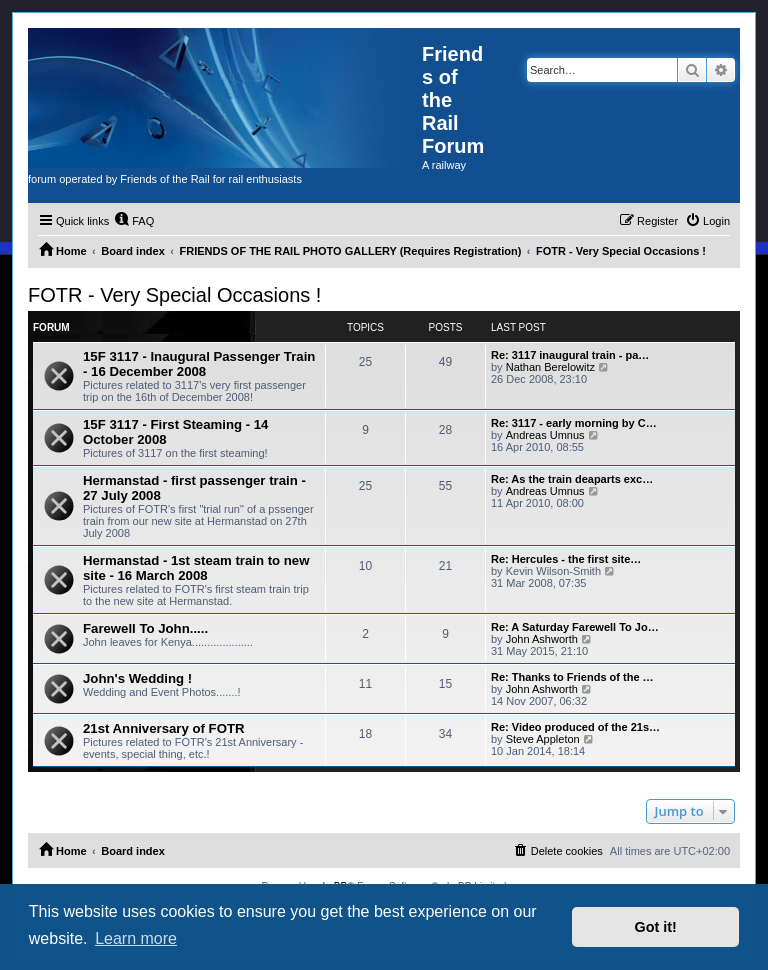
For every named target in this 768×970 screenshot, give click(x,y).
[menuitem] (134, 221)
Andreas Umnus (545, 435)
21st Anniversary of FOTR (163, 728)
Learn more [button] (136, 938)
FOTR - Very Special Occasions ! (174, 295)
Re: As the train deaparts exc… (572, 479)
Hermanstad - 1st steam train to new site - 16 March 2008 (196, 568)
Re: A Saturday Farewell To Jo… (575, 627)
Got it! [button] (656, 927)
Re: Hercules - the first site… (566, 559)
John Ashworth (542, 639)
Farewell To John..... (145, 628)
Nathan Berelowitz (550, 367)
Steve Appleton (543, 739)
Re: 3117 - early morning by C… (574, 423)
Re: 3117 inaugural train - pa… (570, 355)
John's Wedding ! (137, 678)
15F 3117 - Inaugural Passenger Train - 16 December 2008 (199, 364)
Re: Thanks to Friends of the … (572, 677)
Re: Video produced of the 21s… (575, 727)
